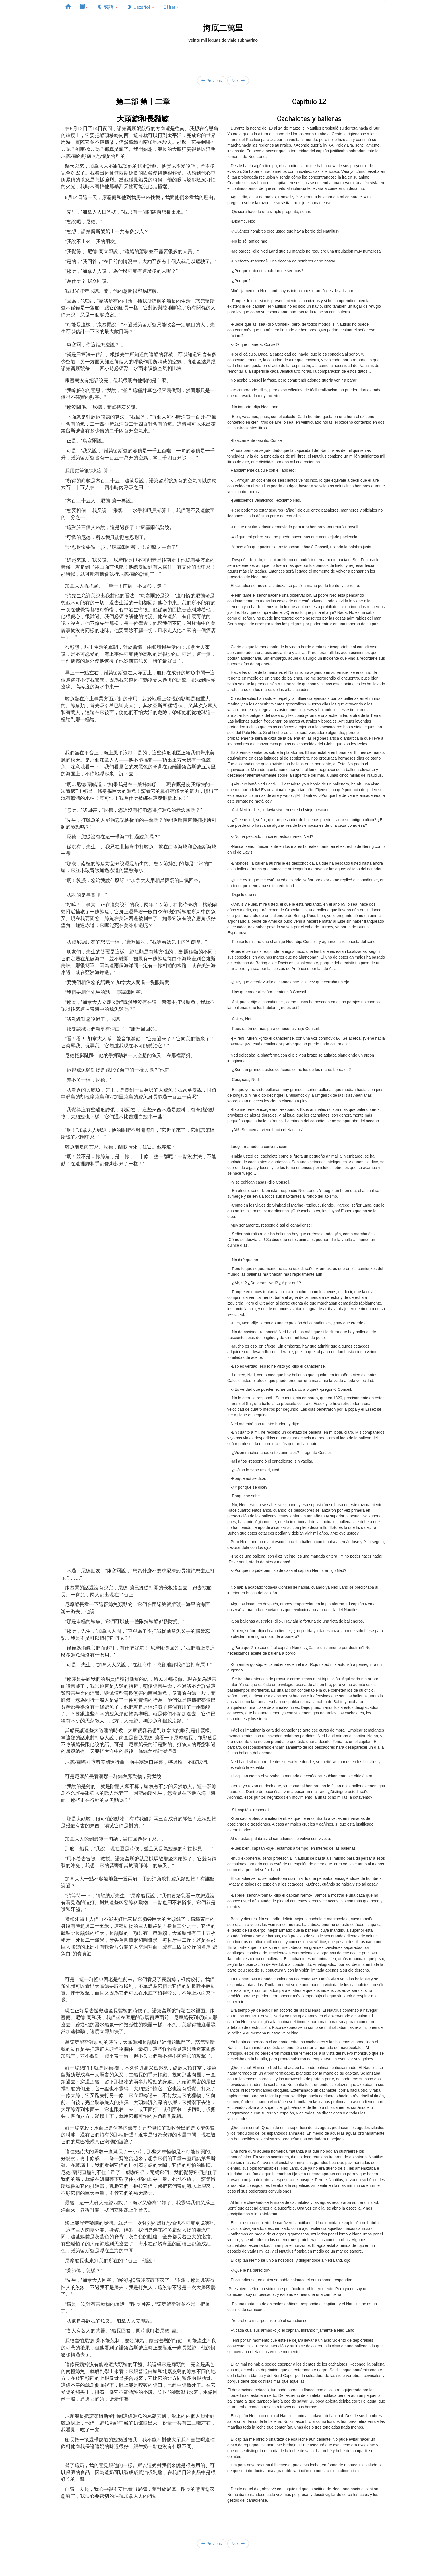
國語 (107, 6)
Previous (211, 80)
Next (238, 80)
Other (170, 6)
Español (140, 6)
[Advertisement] (223, 56)
